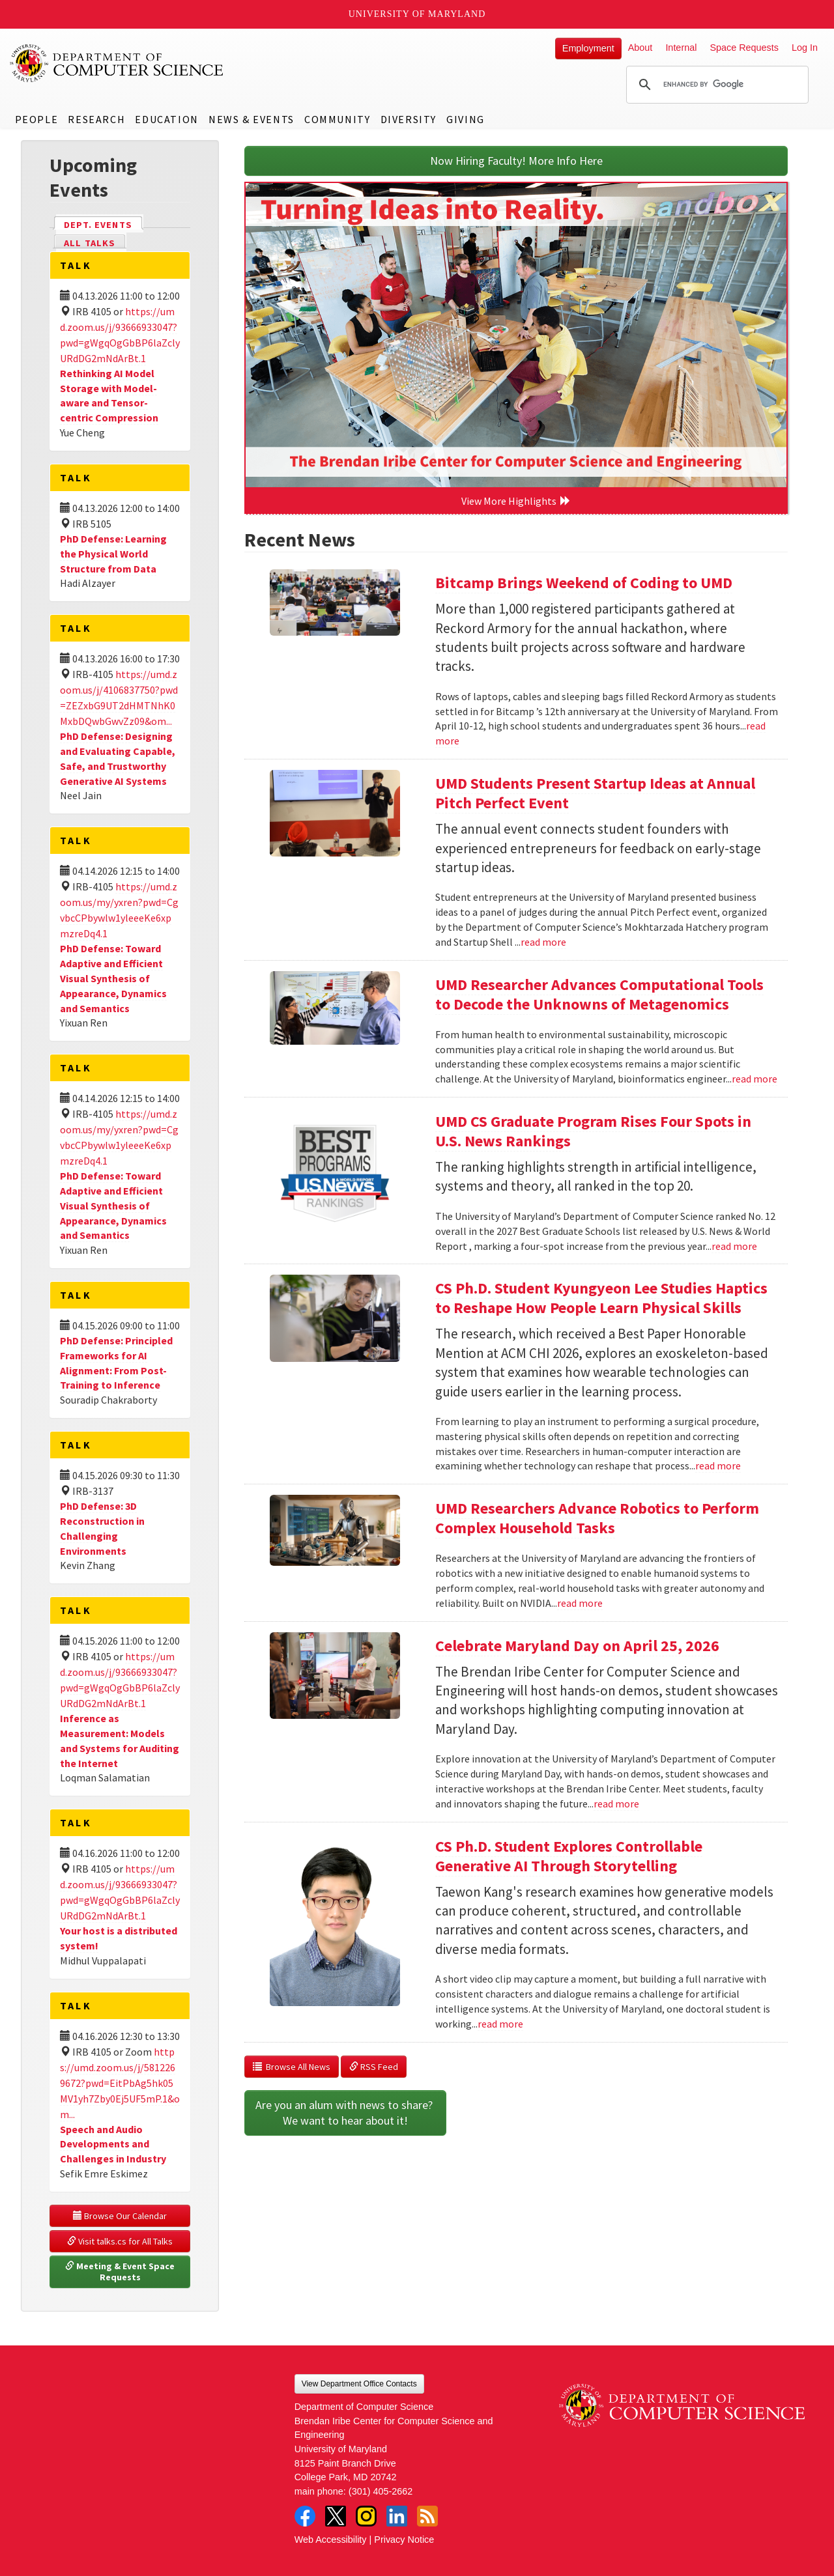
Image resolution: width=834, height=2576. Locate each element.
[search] (715, 85)
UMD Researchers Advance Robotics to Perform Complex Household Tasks (597, 1518)
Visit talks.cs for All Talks (120, 2241)
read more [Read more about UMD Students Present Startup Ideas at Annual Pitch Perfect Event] (543, 941)
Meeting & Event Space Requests (121, 2272)
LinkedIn (396, 2516)
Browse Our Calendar (120, 2216)
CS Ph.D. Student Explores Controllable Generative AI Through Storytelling (568, 1856)
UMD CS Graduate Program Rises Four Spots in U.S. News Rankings (593, 1131)
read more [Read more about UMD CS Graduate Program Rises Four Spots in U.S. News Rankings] (734, 1246)
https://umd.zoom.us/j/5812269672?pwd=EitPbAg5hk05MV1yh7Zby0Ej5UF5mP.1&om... (120, 2083)
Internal (681, 47)
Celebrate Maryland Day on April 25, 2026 (577, 1645)
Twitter (335, 2516)
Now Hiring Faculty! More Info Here (516, 160)
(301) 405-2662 (380, 2491)
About (640, 47)
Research (96, 119)
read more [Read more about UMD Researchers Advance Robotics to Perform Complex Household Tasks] (580, 1602)
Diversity (409, 119)
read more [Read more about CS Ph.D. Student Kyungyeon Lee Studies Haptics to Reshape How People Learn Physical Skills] (718, 1465)
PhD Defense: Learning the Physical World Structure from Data (113, 553)
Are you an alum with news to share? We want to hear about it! (345, 2112)
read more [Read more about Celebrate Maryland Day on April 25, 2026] (616, 1803)
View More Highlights (516, 500)
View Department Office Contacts (359, 2383)
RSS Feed (373, 2067)
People (37, 119)
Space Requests (744, 47)
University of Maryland (417, 14)
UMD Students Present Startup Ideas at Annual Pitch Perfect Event (595, 793)
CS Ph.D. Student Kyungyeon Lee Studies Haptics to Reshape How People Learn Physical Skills (601, 1298)
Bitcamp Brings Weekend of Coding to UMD (583, 583)
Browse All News (291, 2067)
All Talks (89, 243)
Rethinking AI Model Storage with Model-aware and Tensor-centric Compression (109, 396)
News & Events (251, 119)
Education (166, 119)
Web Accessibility (331, 2539)
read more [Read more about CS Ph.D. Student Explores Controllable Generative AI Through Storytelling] (500, 2023)
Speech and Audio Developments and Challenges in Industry (113, 2144)
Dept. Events (103, 224)
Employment (588, 48)
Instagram (366, 2516)
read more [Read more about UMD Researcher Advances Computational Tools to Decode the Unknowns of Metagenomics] (754, 1078)
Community (337, 119)
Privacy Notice (404, 2539)
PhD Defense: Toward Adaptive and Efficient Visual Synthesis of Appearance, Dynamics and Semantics (113, 978)
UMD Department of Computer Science (117, 63)
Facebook (305, 2516)
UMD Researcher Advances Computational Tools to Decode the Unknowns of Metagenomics (599, 994)
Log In (805, 47)
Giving (465, 119)
